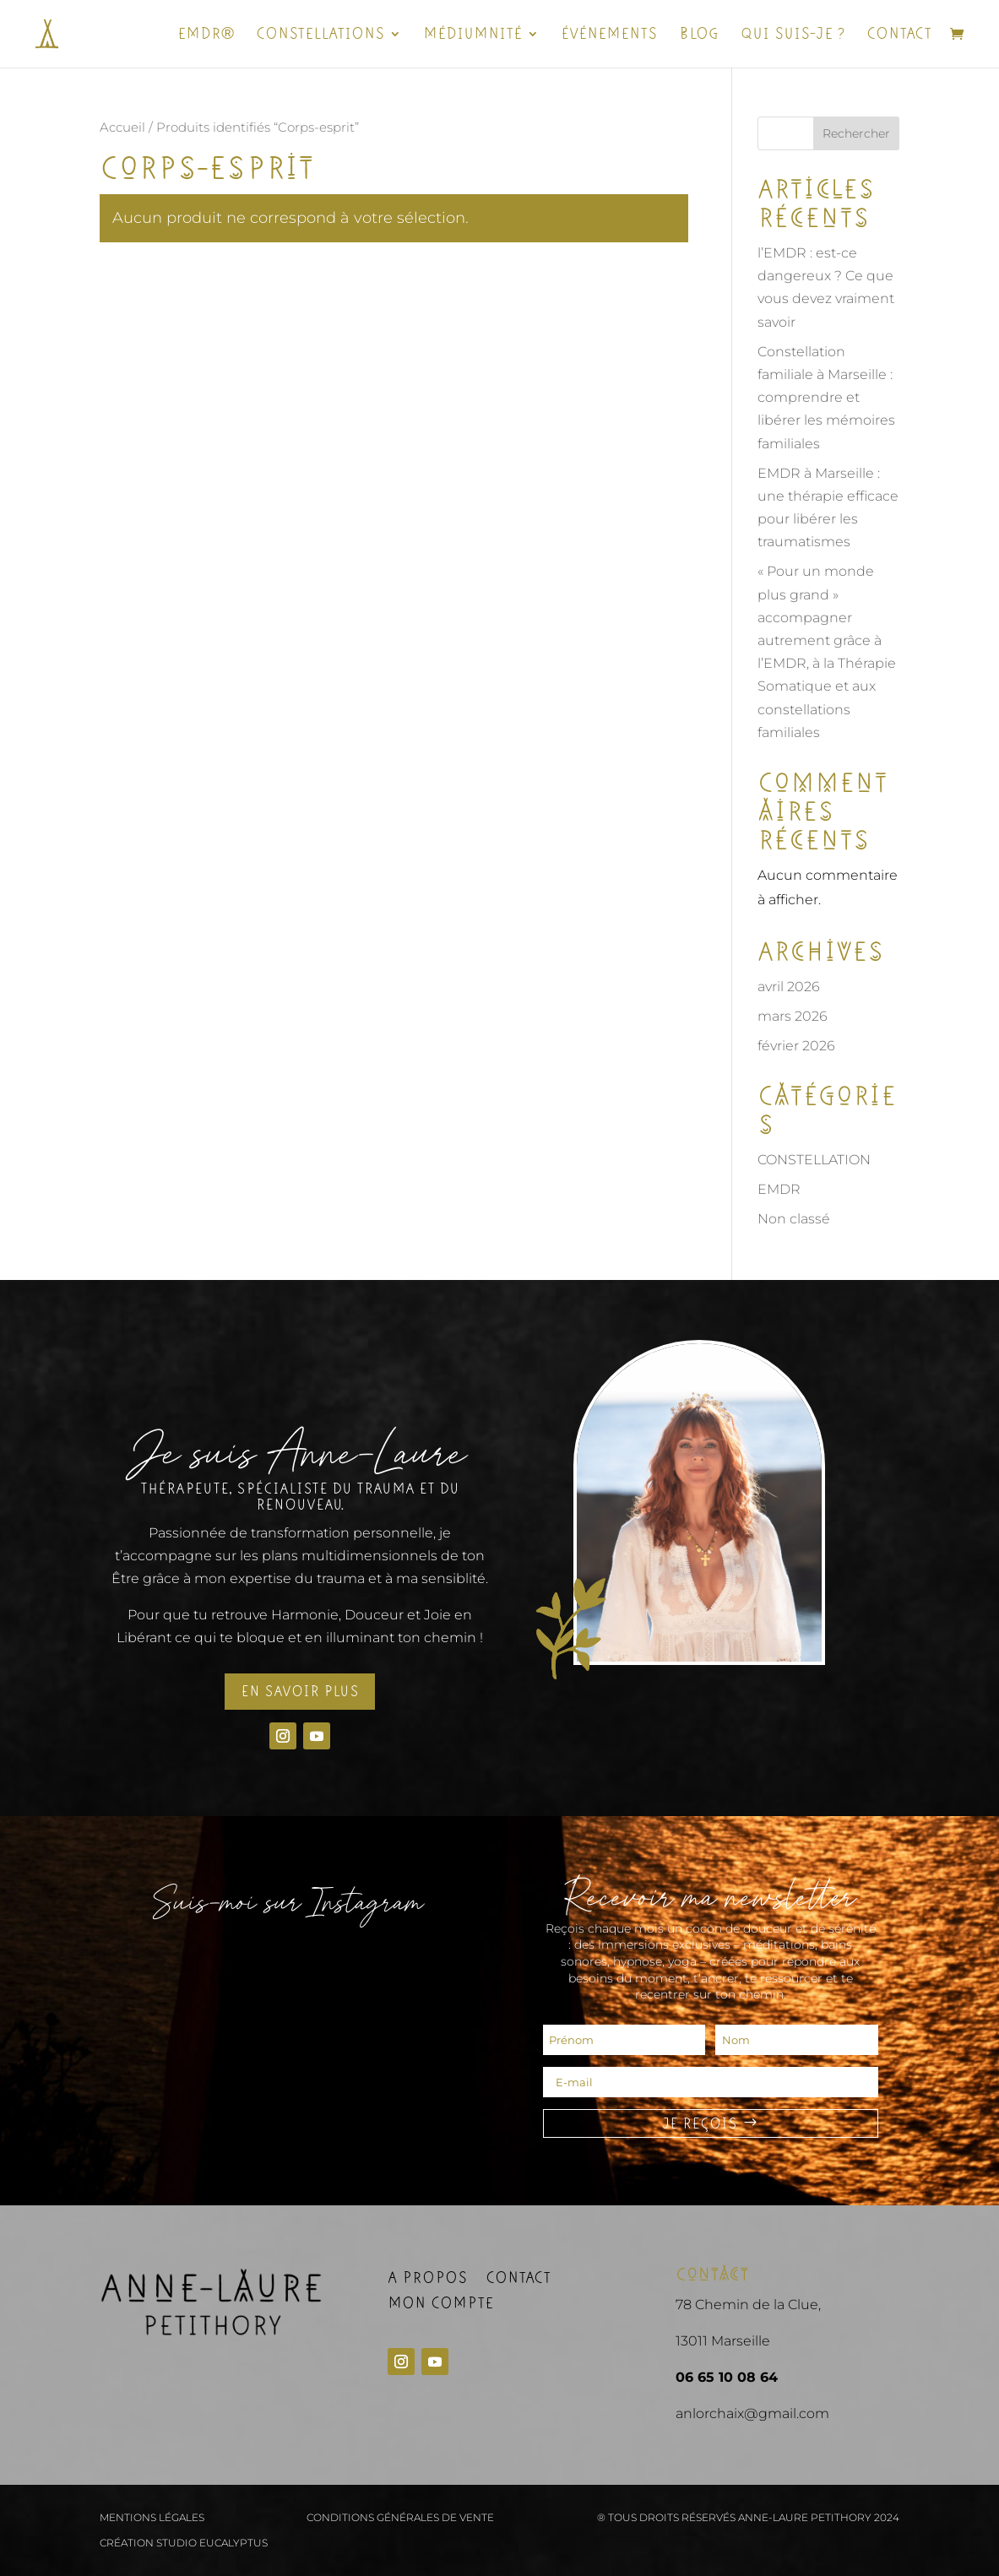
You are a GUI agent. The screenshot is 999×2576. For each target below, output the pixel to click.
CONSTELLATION (814, 1160)
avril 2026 (788, 987)
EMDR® (205, 35)
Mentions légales (152, 2518)
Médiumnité (472, 35)
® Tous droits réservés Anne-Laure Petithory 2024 (748, 2518)
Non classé (793, 1219)
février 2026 (796, 1046)
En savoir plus (300, 1691)
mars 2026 (792, 1016)
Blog (699, 35)
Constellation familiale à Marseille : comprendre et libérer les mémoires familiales (826, 398)
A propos (427, 2279)
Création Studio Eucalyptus (184, 2543)
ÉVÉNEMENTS (609, 35)
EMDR (779, 1189)
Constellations (320, 35)
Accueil (122, 127)
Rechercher (856, 133)
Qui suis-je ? (792, 35)
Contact (898, 35)
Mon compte (440, 2305)
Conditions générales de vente (400, 2518)
